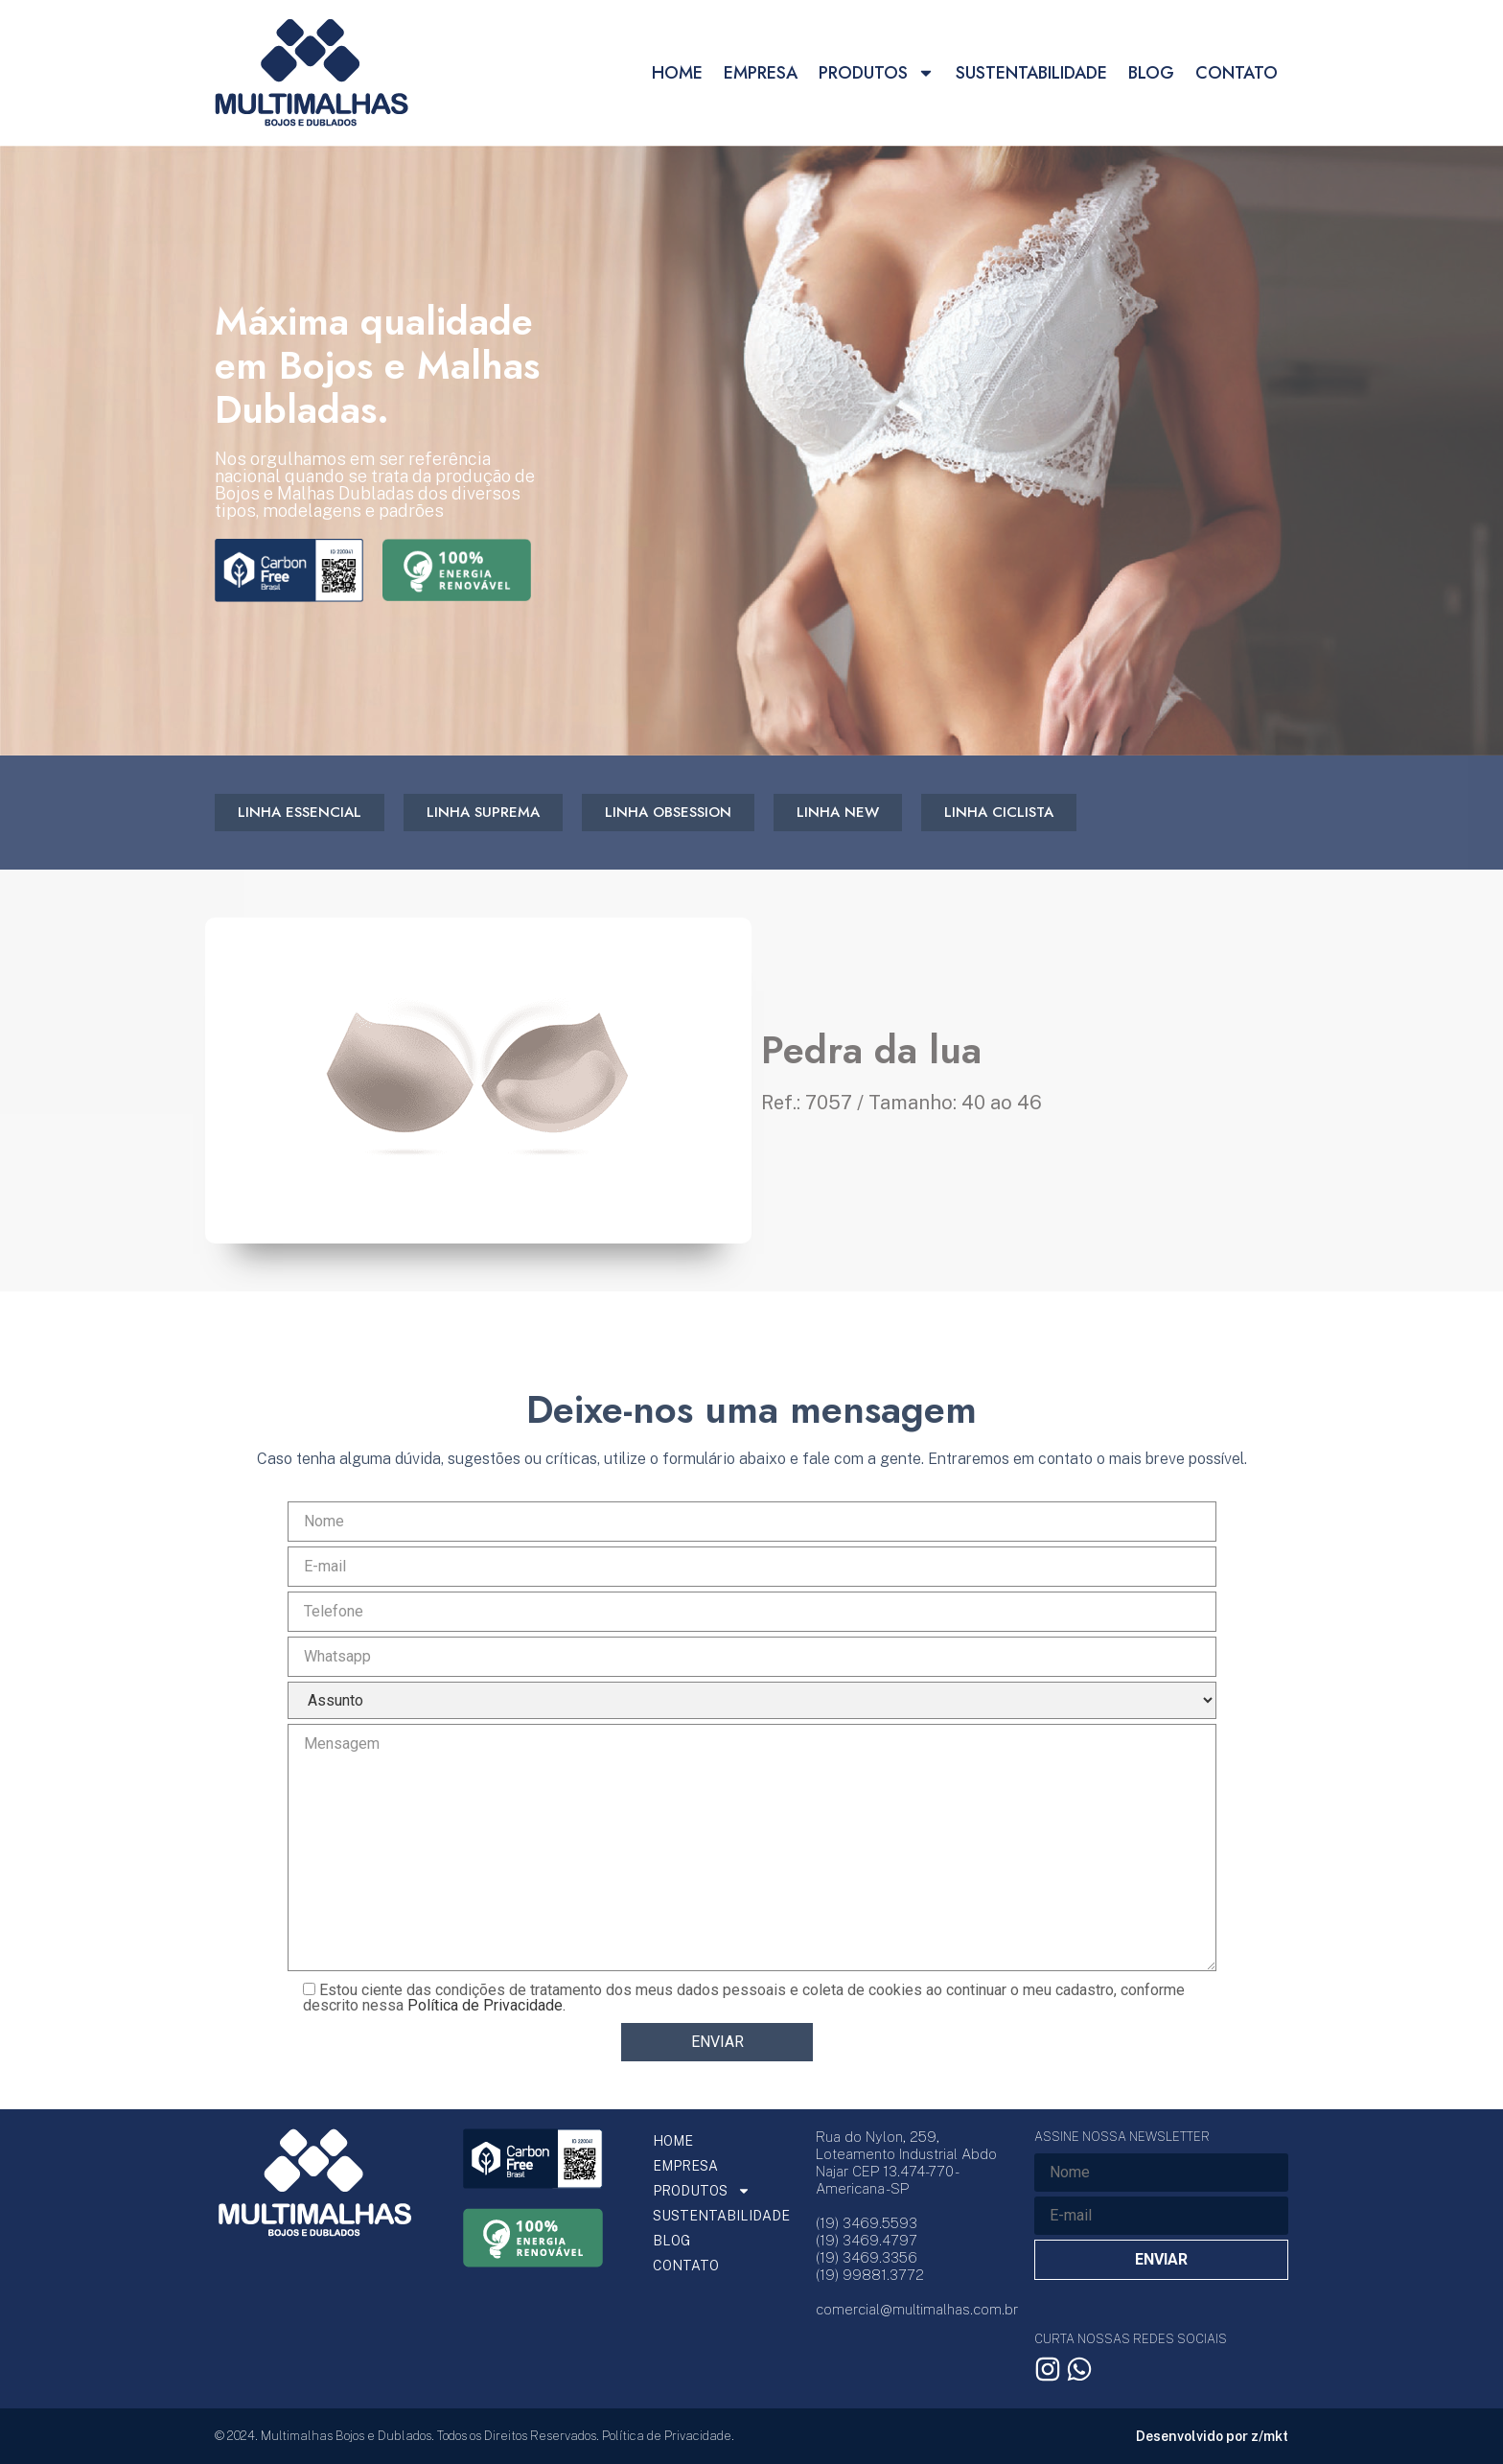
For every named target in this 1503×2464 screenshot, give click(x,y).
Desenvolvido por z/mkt (1212, 2436)
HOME (677, 72)
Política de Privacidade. (486, 2005)
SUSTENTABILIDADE (1031, 72)
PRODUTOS (877, 73)
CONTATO (1236, 72)
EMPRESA (761, 72)
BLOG (1151, 72)
